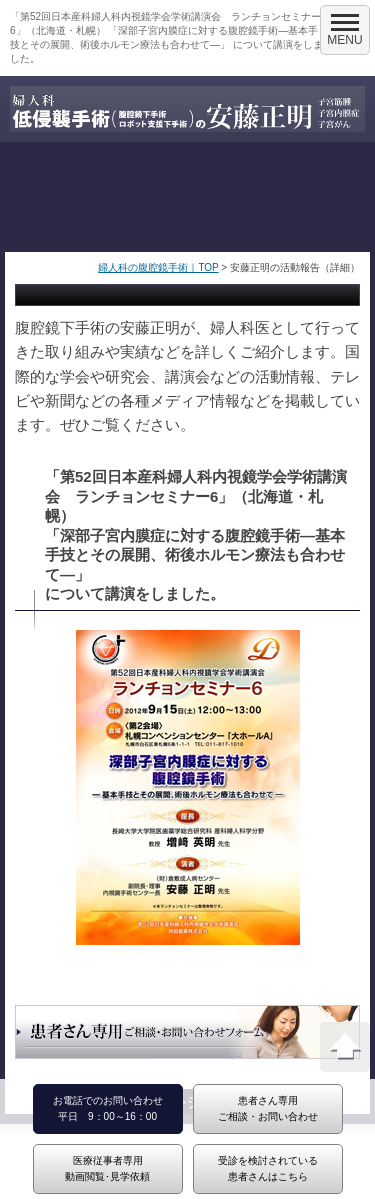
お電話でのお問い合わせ (108, 1100)
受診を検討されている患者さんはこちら (268, 1168)
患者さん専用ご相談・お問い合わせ (268, 1108)
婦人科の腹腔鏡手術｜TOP (158, 267)
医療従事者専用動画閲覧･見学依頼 (107, 1168)
